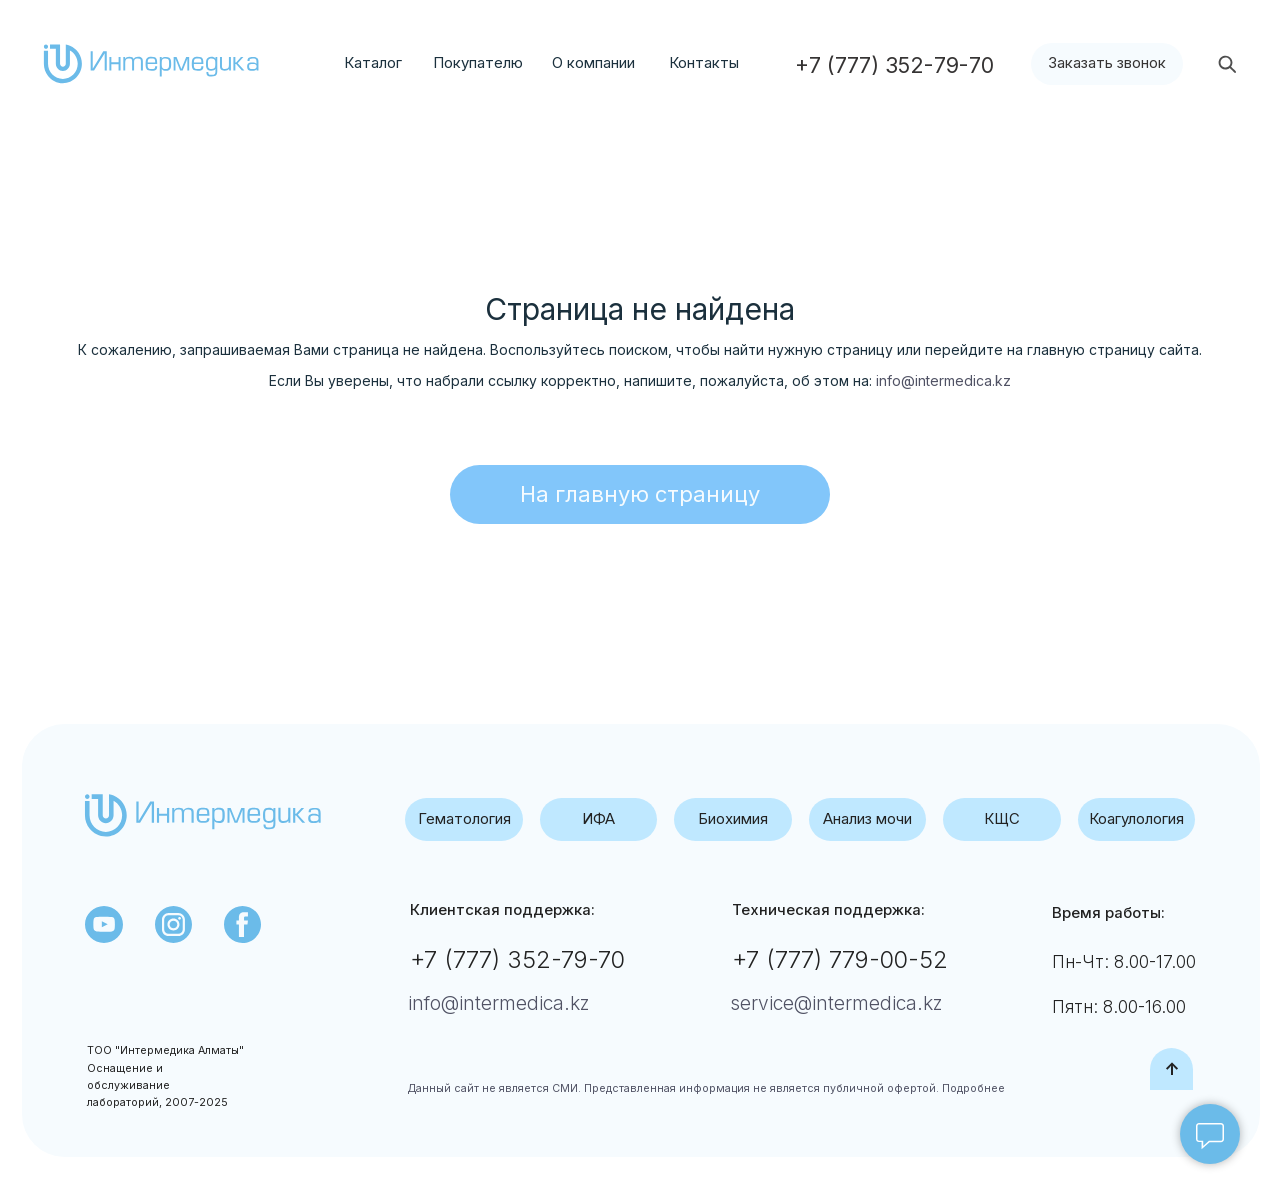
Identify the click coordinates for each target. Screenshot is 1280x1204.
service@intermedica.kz (836, 1003)
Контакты (704, 63)
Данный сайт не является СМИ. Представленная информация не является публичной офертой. (673, 1088)
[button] (1107, 64)
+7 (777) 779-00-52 (840, 959)
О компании (593, 63)
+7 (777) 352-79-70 (517, 959)
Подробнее (972, 1088)
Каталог (373, 63)
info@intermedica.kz (943, 380)
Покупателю (478, 63)
